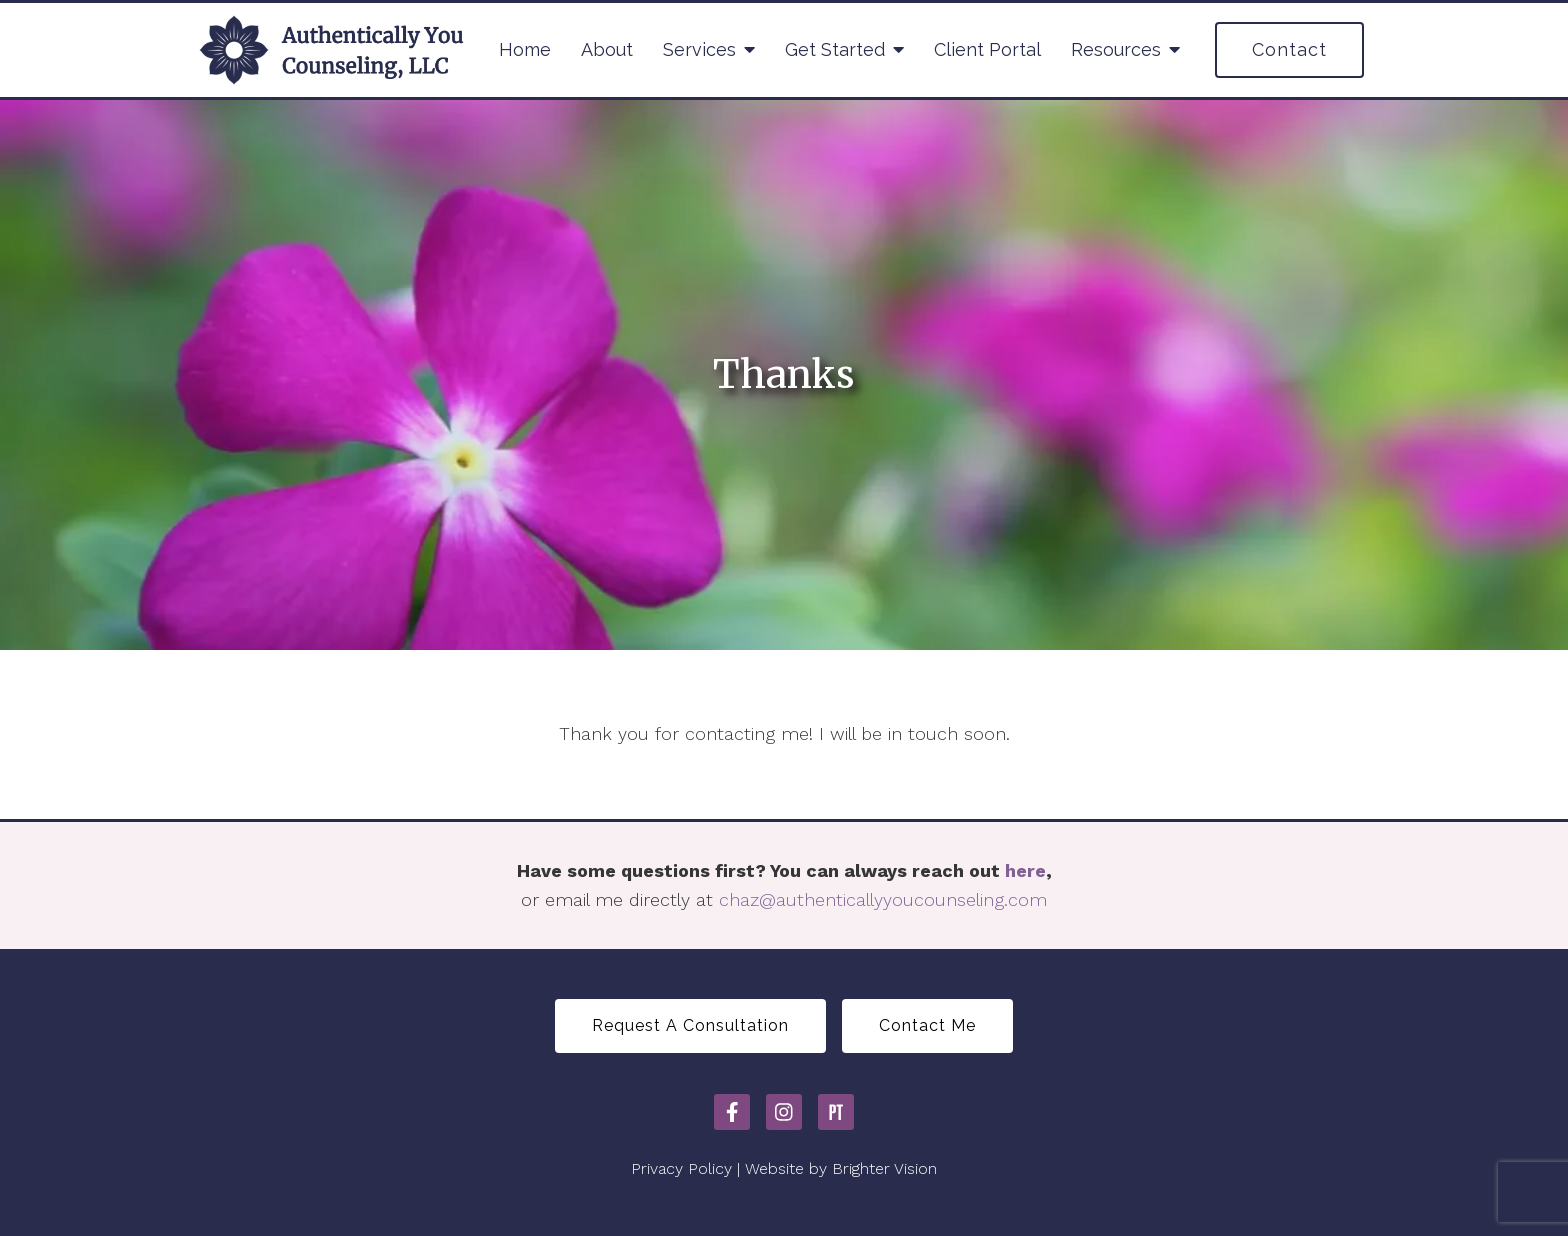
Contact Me (927, 1025)
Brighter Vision (884, 1168)
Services (699, 49)
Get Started (835, 49)
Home (525, 49)
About (607, 49)
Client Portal (987, 49)
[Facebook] (732, 1112)
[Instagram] (784, 1112)
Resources (1116, 49)
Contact (1289, 49)
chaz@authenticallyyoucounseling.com (883, 899)
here (1025, 870)
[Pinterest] (836, 1112)
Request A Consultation (690, 1025)
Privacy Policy (681, 1168)
